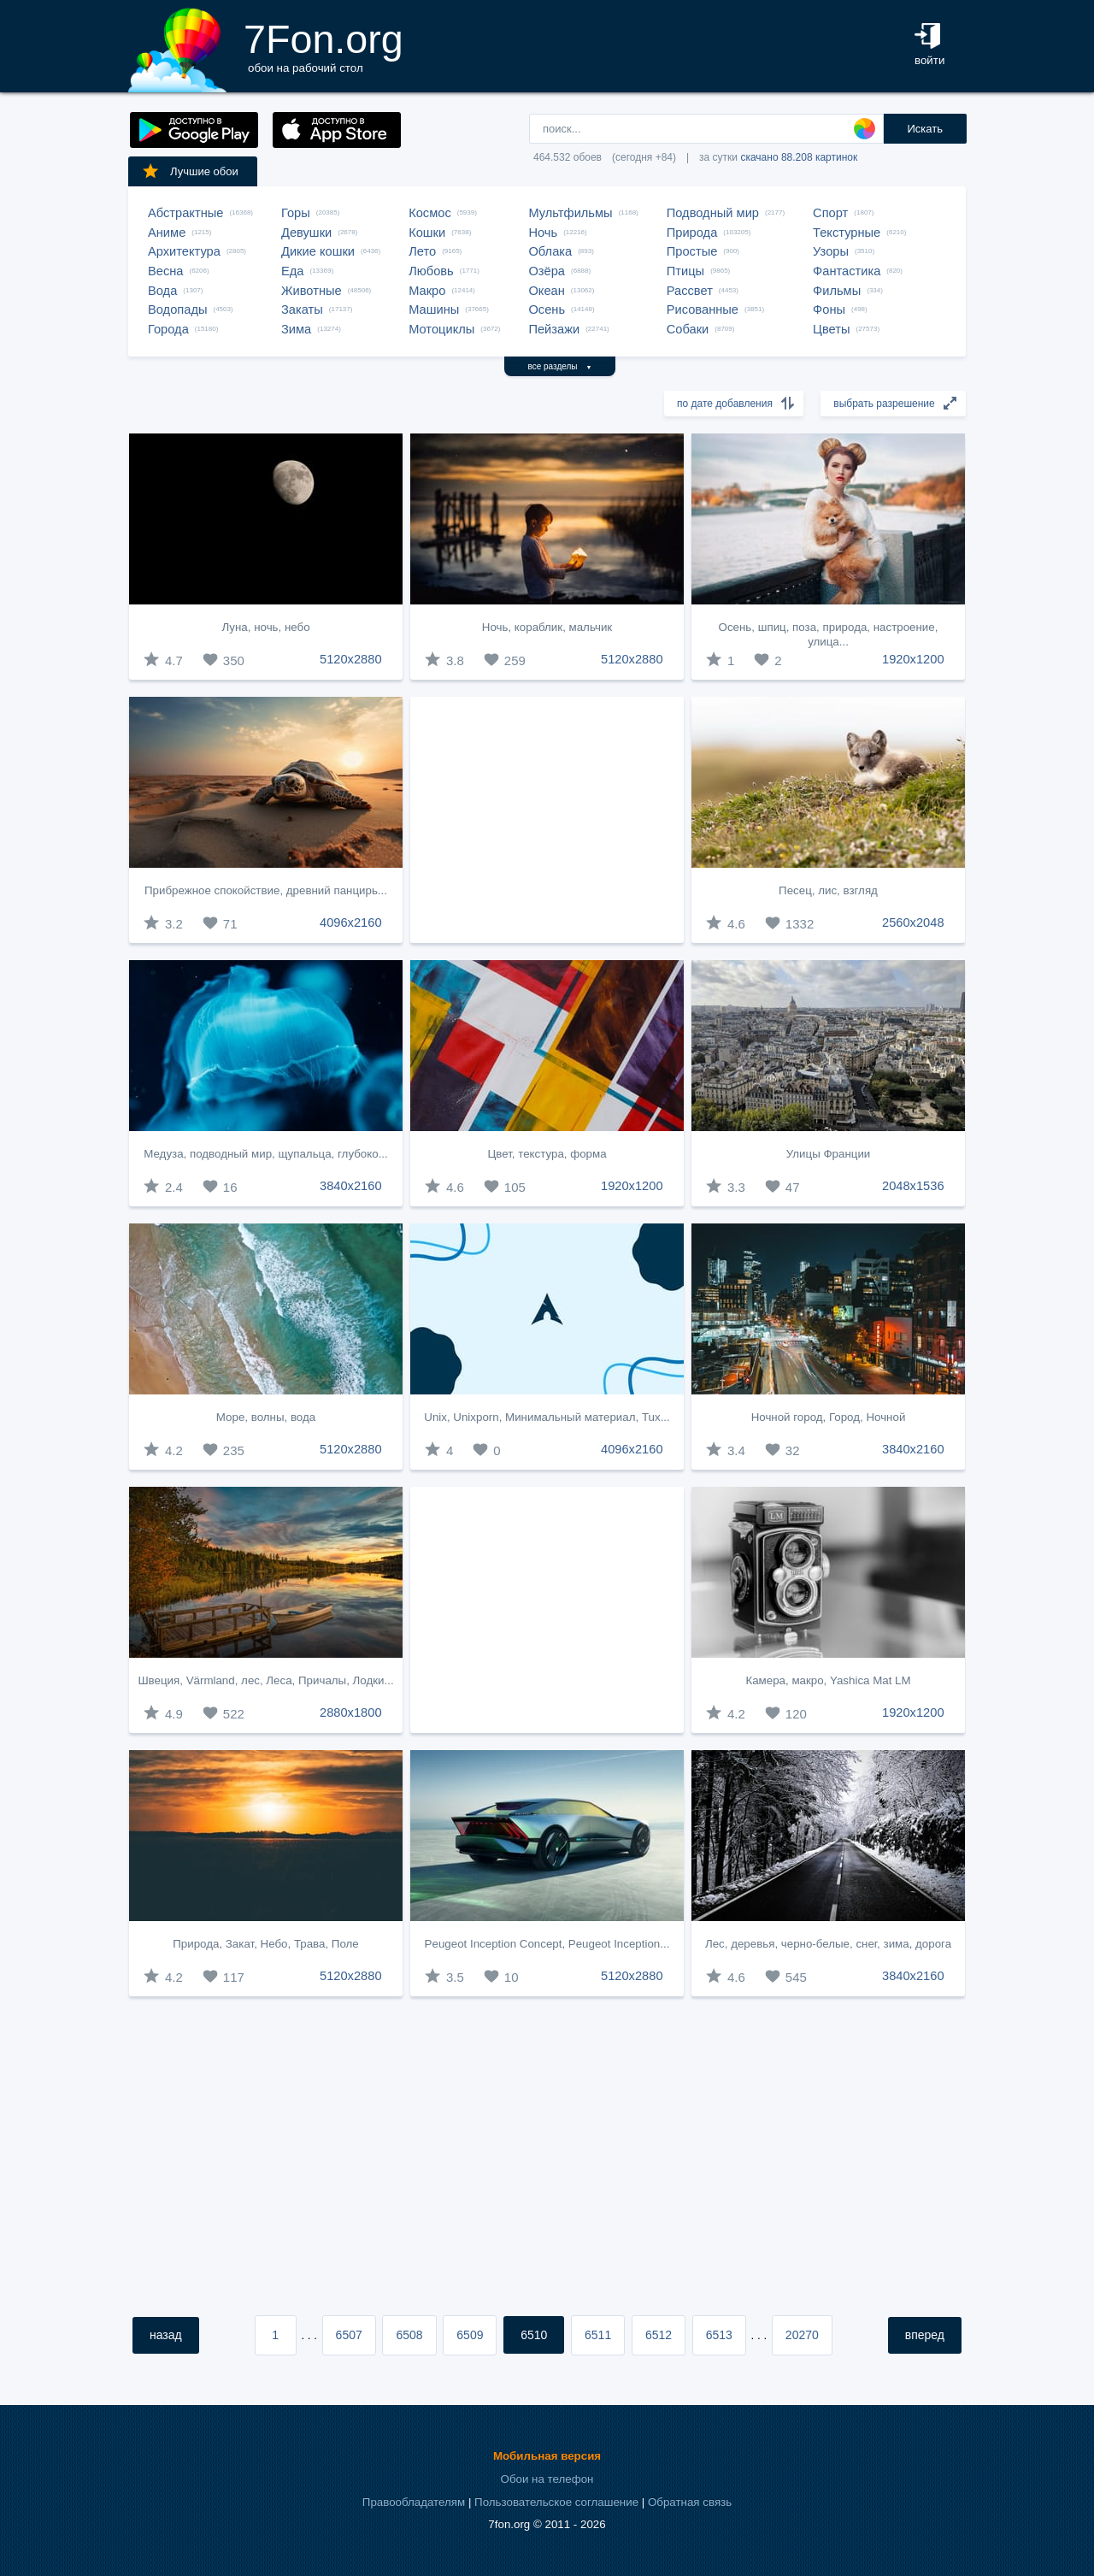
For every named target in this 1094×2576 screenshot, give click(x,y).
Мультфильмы (570, 213)
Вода (162, 291)
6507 (349, 2335)
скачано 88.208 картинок (798, 157)
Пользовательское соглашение (556, 2502)
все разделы (560, 366)
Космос (430, 213)
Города (168, 329)
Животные (311, 291)
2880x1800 (351, 1712)
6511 (598, 2335)
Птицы (685, 271)
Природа (692, 232)
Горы (295, 213)
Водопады (177, 309)
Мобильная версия (547, 2455)
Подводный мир (713, 213)
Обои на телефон (547, 2479)
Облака (550, 251)
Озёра (546, 271)
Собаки (688, 329)
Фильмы (837, 291)
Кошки (427, 232)
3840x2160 (351, 1186)
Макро (427, 291)
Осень (546, 309)
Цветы (831, 329)
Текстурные (846, 232)
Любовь (431, 271)
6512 (658, 2335)
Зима (296, 329)
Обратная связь (690, 2502)
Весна (166, 271)
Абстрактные (185, 213)
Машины (434, 309)
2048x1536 (913, 1186)
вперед (924, 2335)
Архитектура (184, 251)
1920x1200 (913, 659)
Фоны (829, 309)
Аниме (166, 232)
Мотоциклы (441, 329)
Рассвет (690, 291)
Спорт (830, 213)
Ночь (542, 232)
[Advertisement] (547, 820)
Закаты (302, 309)
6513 (719, 2335)
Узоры (831, 251)
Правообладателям (413, 2502)
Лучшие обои (189, 171)
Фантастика (846, 271)
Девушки (306, 232)
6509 (469, 2335)
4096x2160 (351, 922)
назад (166, 2335)
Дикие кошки (318, 251)
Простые (692, 251)
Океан (546, 291)
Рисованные (702, 309)
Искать (925, 128)
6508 (409, 2335)
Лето (422, 251)
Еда (292, 271)
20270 (802, 2335)
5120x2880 (351, 659)
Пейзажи (553, 329)
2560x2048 (913, 922)
